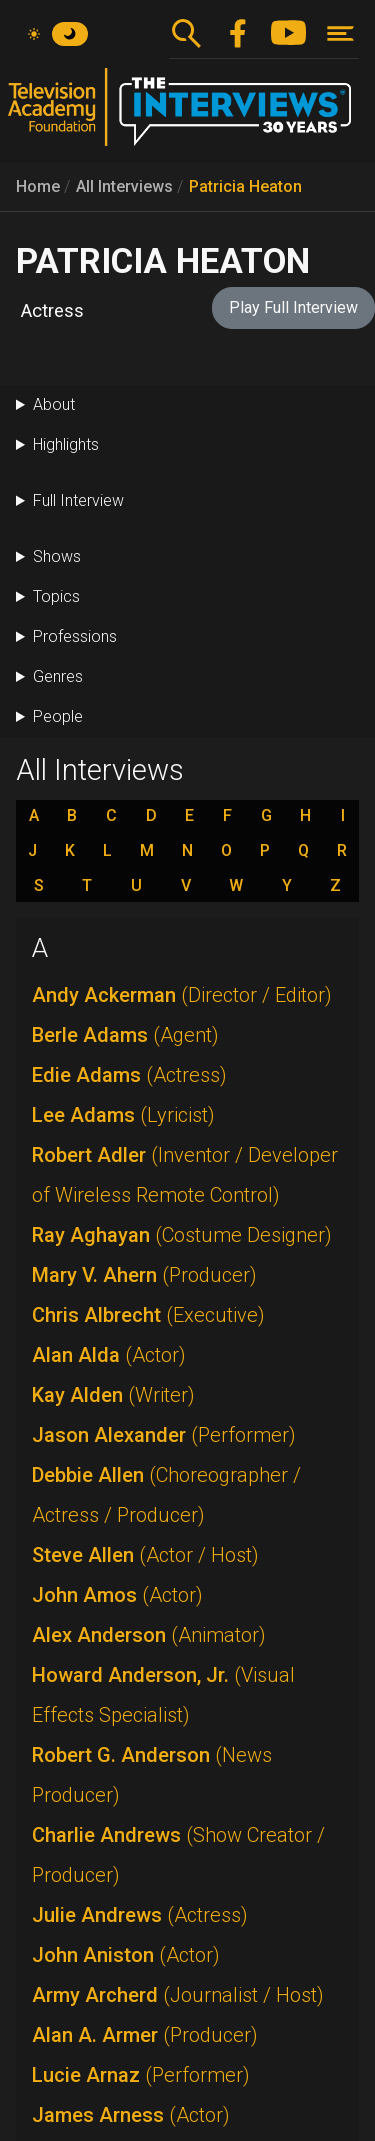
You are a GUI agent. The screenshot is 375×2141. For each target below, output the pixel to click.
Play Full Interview (293, 307)
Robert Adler (185, 1175)
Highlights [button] (66, 444)
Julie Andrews (140, 1915)
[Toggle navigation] (340, 33)
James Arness (131, 2115)
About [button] (54, 404)
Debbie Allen (166, 1495)
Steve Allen (145, 1555)
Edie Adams (129, 1075)
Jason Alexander (164, 1435)
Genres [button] (58, 676)
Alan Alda (109, 1355)
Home (38, 186)
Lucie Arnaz (141, 2075)
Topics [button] (56, 596)
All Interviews (124, 186)
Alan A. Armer (145, 2035)
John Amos (117, 1595)
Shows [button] (57, 556)
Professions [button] (75, 636)
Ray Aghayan (182, 1235)
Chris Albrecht (148, 1315)
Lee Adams (123, 1115)
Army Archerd (178, 1995)
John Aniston (126, 1955)
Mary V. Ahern (144, 1275)
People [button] (58, 716)
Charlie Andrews (178, 1855)
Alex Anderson (149, 1635)
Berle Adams (125, 1035)
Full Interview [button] (78, 500)
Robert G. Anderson (152, 1775)
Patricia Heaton (245, 186)
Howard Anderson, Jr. (163, 1695)
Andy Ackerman (182, 995)
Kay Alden (113, 1395)
